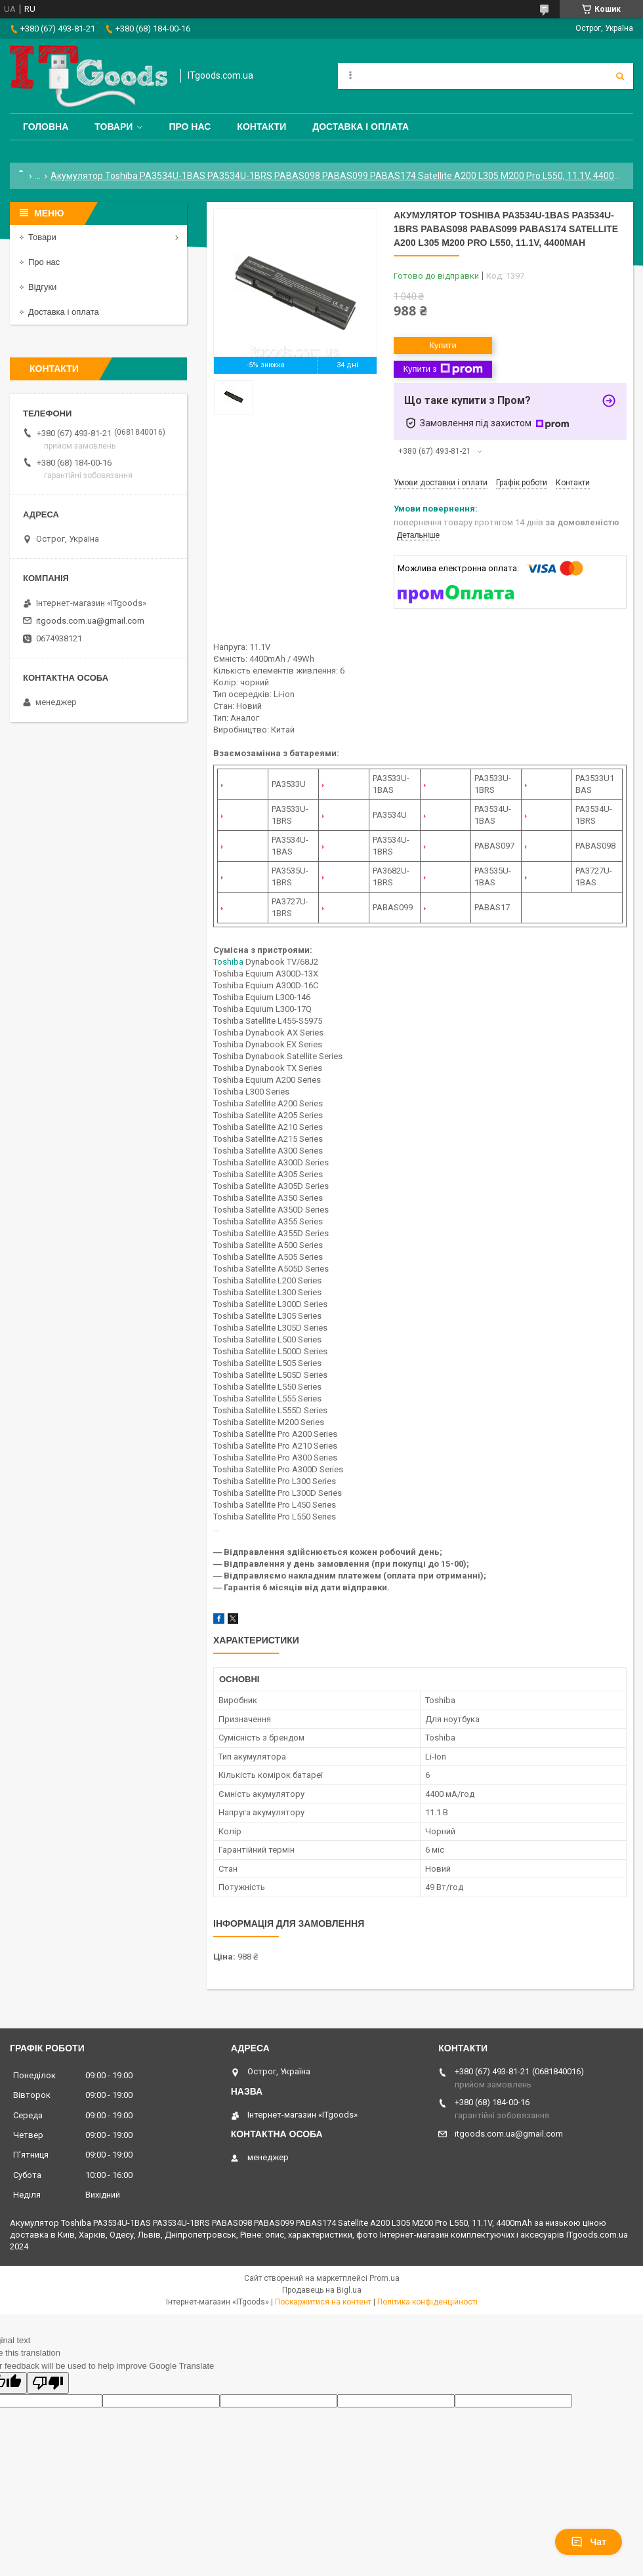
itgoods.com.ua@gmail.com (90, 621)
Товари (113, 126)
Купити (443, 345)
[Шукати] (620, 76)
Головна (45, 126)
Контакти (261, 126)
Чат (588, 2542)
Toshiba (228, 962)
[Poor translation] (48, 2383)
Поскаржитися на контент (323, 2301)
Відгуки (42, 287)
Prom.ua (384, 2278)
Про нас (190, 126)
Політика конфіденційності (427, 2301)
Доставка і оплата (360, 126)
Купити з (442, 369)
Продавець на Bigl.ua (322, 2290)
